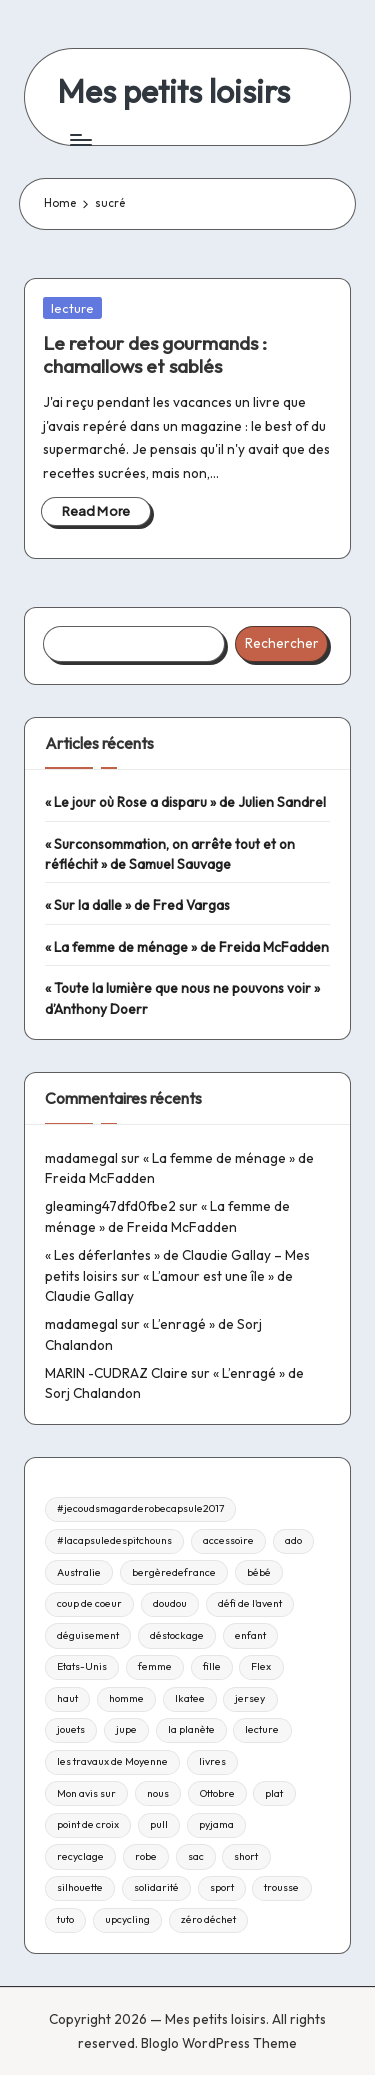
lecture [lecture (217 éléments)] (262, 1729)
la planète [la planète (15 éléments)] (191, 1729)
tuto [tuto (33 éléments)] (65, 1919)
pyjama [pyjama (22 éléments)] (216, 1824)
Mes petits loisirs (173, 91)
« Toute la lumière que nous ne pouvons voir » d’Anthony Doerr (182, 998)
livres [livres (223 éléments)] (212, 1761)
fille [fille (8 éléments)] (212, 1666)
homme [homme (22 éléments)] (126, 1698)
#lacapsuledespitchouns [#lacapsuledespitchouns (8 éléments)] (114, 1540)
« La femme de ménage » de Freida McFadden (187, 947)
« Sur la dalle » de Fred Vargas (137, 905)
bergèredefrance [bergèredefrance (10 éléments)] (174, 1572)
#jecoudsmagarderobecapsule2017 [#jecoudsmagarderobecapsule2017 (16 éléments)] (140, 1508)
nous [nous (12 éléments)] (158, 1793)
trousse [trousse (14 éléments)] (281, 1887)
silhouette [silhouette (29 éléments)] (80, 1887)
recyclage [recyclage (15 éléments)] (80, 1856)
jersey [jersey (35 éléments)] (250, 1698)
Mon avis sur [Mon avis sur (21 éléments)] (86, 1793)
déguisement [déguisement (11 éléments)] (88, 1635)
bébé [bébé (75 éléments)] (259, 1572)
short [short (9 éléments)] (246, 1856)
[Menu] (80, 139)
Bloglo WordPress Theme (219, 2043)
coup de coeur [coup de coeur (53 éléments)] (89, 1603)
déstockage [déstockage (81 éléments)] (177, 1635)
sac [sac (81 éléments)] (196, 1856)
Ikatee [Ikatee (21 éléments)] (190, 1698)
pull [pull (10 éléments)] (159, 1824)
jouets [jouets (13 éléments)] (71, 1729)
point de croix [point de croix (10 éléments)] (88, 1824)
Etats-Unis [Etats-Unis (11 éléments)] (82, 1666)
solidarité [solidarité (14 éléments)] (156, 1887)
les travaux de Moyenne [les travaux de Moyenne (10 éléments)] (112, 1761)
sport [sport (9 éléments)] (222, 1887)
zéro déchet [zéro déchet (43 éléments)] (208, 1919)
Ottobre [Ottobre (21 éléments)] (217, 1793)
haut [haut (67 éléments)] (67, 1698)
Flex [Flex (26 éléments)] (261, 1666)
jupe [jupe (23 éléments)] (126, 1729)
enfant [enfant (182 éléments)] (250, 1635)
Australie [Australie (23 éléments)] (79, 1572)
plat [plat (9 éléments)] (274, 1793)
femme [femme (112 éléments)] (155, 1666)
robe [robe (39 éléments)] (146, 1856)
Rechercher (282, 643)
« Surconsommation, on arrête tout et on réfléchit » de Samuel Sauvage (170, 854)
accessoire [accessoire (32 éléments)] (228, 1540)
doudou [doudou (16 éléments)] (170, 1603)
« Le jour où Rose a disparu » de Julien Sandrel (185, 802)
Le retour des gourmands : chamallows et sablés (155, 354)
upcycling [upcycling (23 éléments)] (127, 1919)
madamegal (81, 1158)
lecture (72, 308)
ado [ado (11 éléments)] (293, 1540)
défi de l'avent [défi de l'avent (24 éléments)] (250, 1603)
